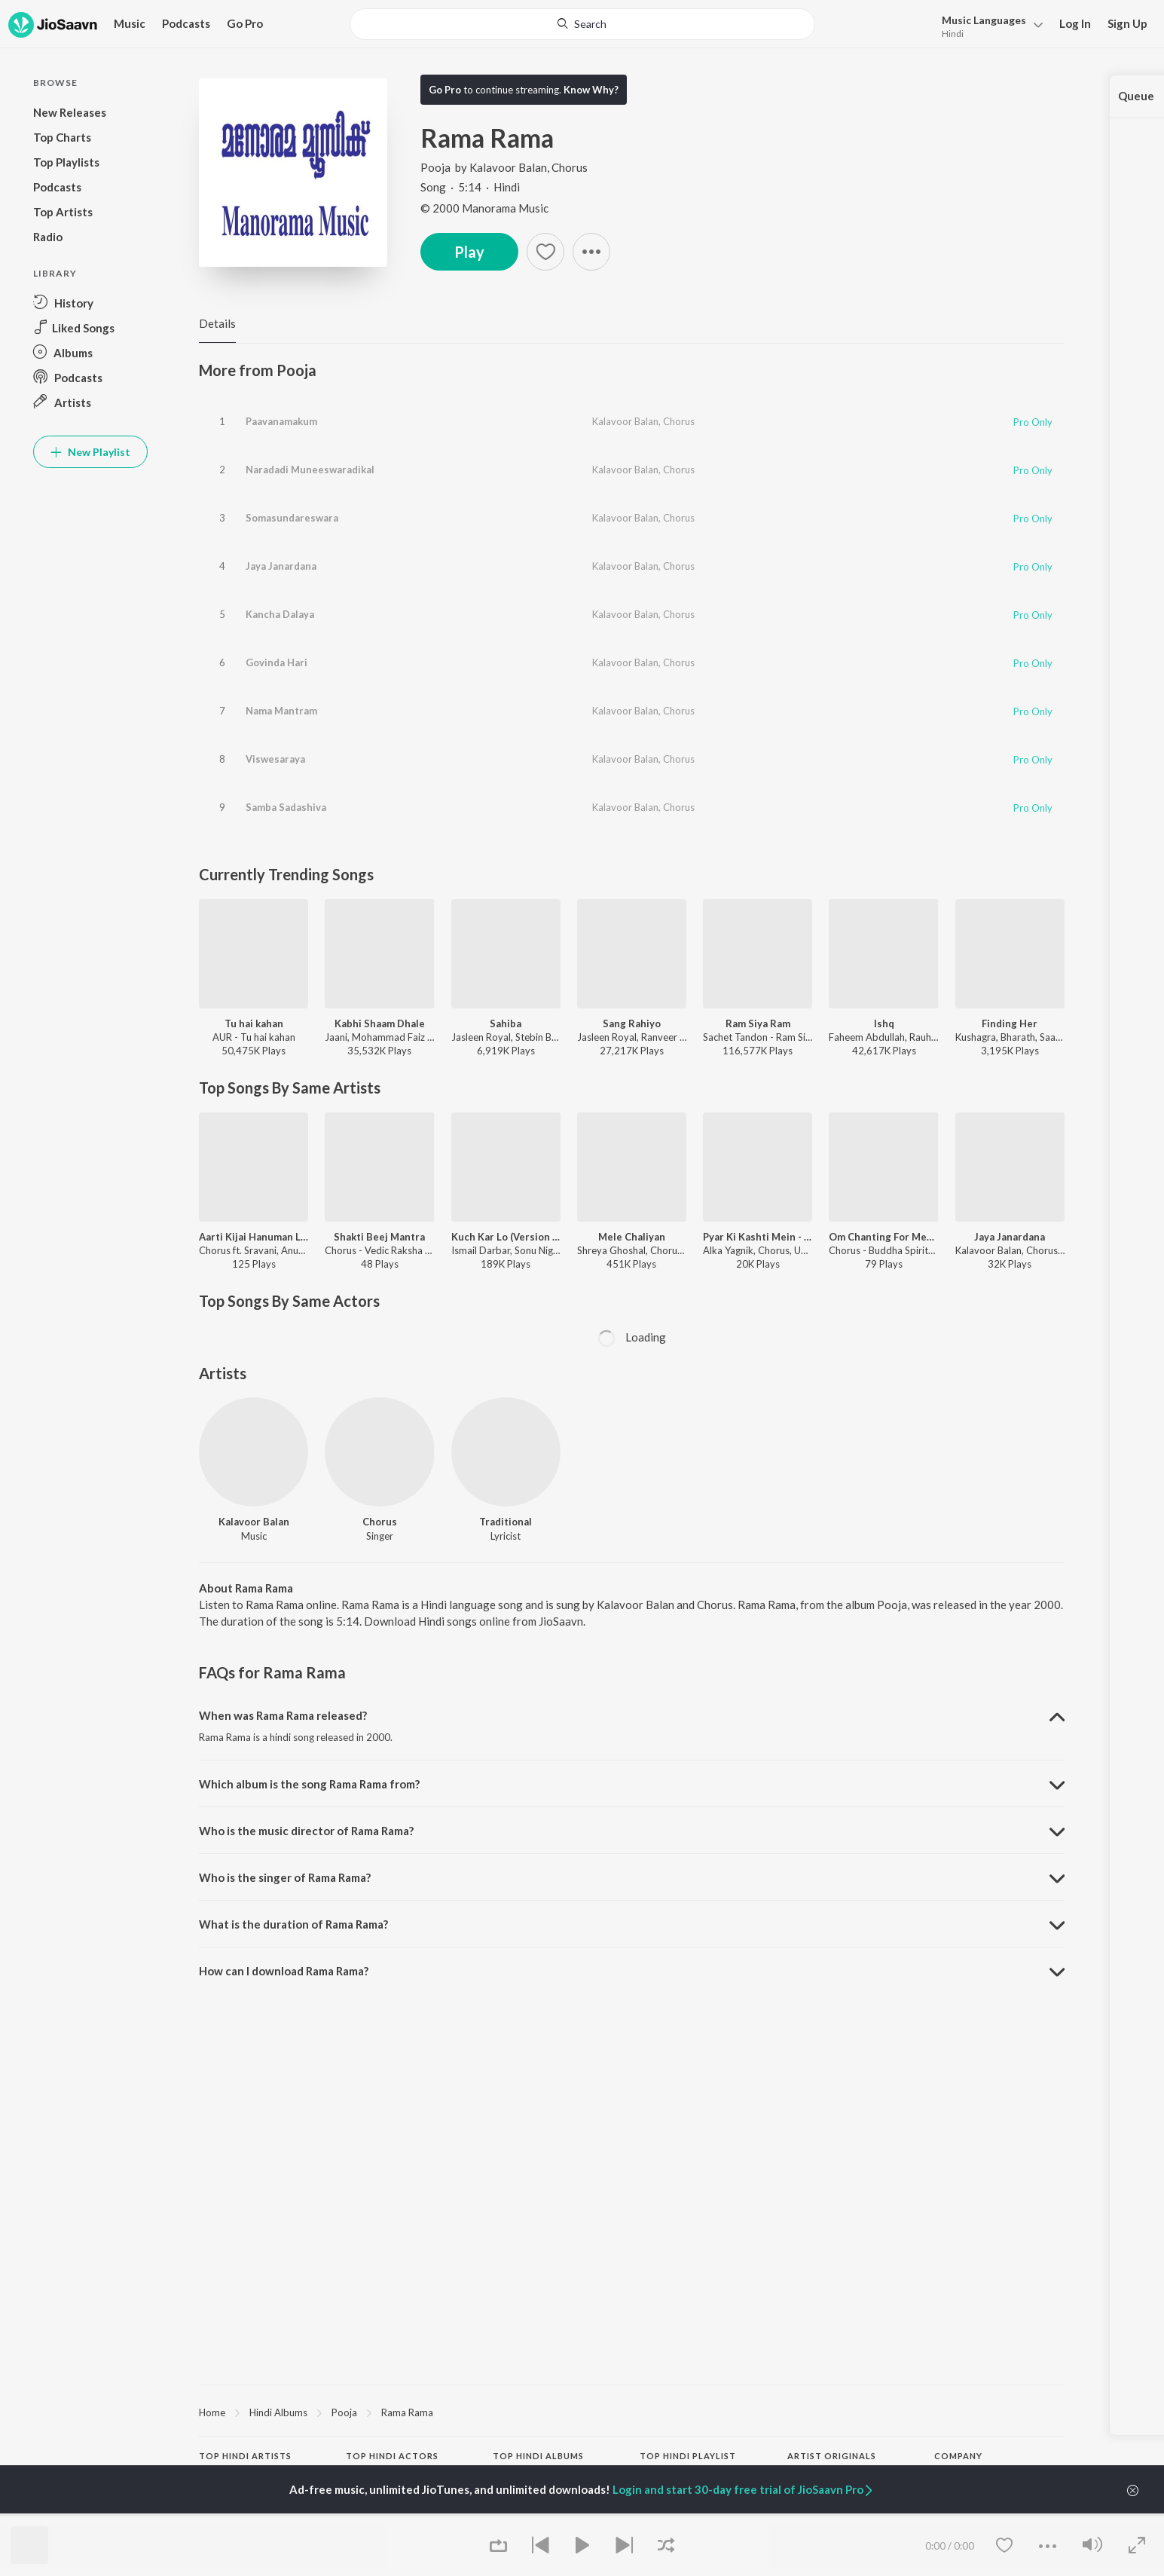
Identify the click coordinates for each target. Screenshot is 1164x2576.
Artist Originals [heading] (831, 2456)
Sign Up (1127, 23)
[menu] (988, 25)
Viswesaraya (275, 759)
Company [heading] (958, 2456)
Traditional (505, 1522)
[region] (632, 2411)
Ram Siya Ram (758, 1023)
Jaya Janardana (281, 566)
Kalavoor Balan (508, 167)
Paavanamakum (281, 421)
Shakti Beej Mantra (379, 1237)
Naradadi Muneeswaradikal (310, 469)
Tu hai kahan (254, 1023)
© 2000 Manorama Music (484, 208)
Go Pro (245, 23)
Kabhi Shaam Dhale (380, 1023)
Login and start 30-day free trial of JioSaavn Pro (744, 2489)
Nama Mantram (281, 711)
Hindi (953, 33)
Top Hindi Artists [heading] (245, 2456)
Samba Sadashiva (286, 807)
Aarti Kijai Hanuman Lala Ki (253, 1237)
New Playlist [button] (90, 451)
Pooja (436, 167)
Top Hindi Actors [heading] (392, 2456)
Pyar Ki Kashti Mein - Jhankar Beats (757, 1237)
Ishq (884, 1023)
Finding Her (1009, 1023)
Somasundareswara (292, 518)
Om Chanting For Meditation (883, 1237)
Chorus (569, 167)
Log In (1075, 23)
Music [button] (129, 23)
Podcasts (186, 23)
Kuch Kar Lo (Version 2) (506, 1237)
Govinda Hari (276, 662)
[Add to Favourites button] (545, 252)
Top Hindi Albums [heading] (538, 2456)
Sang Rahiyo (632, 1023)
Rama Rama (407, 2412)
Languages (984, 20)
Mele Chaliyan (631, 1237)
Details (217, 323)
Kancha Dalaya (280, 614)
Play (469, 252)
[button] (591, 252)
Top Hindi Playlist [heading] (688, 2456)
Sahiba (505, 1023)
